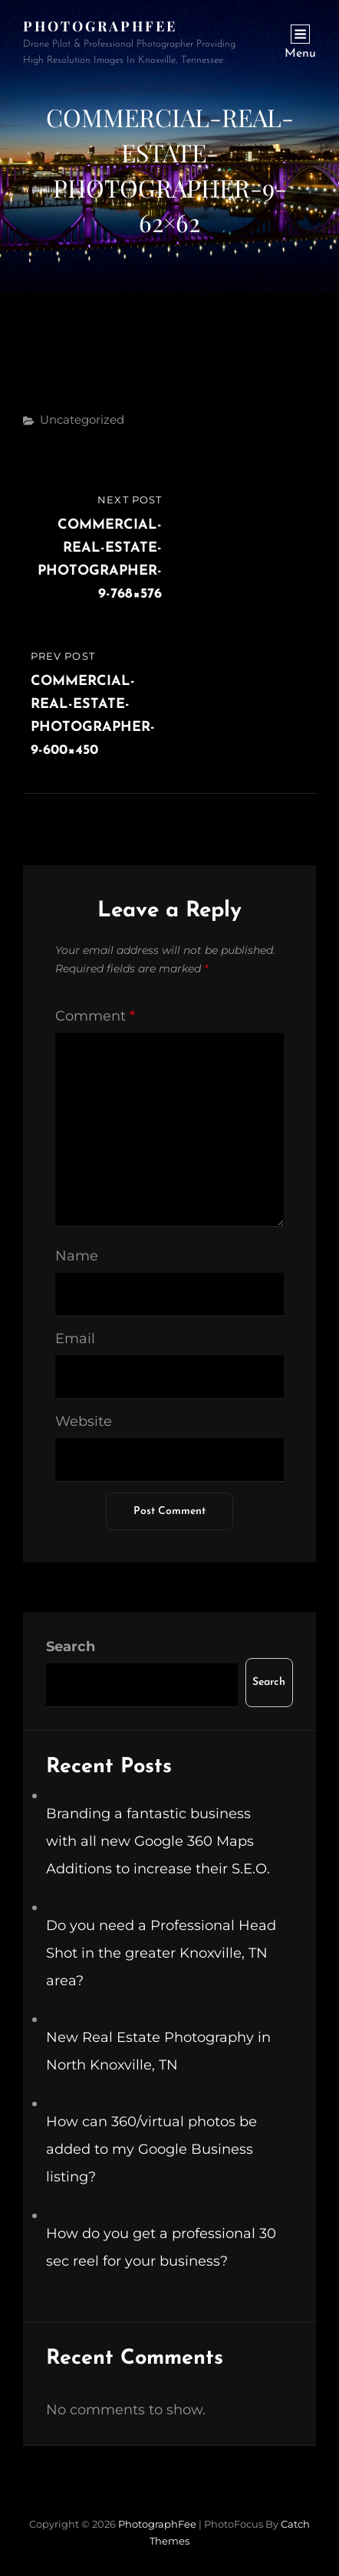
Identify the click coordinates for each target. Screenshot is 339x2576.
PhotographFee (100, 26)
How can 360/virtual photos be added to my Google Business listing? (151, 2149)
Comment (95, 1016)
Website (83, 1421)
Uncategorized (82, 419)
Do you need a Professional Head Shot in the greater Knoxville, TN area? (161, 1953)
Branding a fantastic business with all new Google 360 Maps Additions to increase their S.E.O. (158, 1841)
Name (76, 1255)
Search (70, 1646)
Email (75, 1338)
